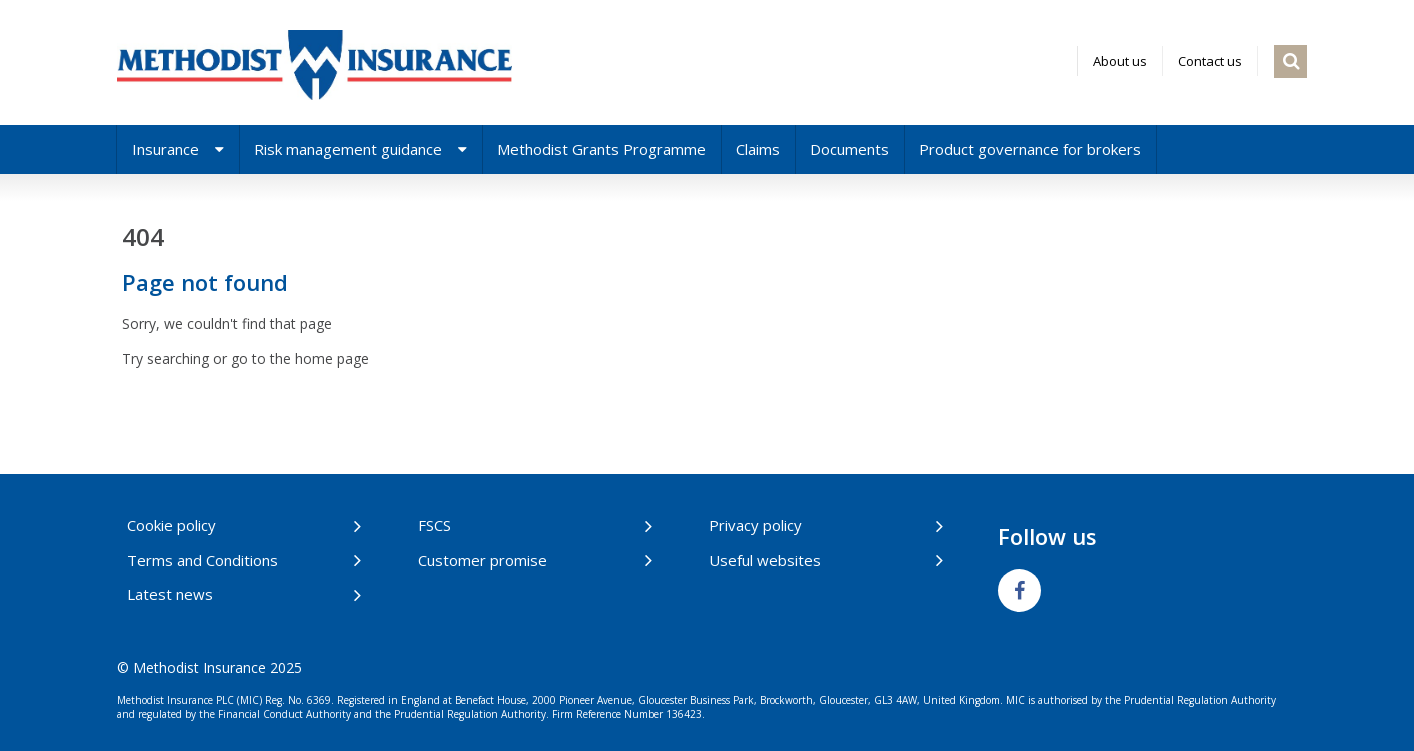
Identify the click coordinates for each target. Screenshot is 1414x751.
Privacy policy (755, 525)
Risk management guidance (360, 149)
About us (1120, 61)
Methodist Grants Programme (601, 149)
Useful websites (765, 560)
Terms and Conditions (202, 560)
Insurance (178, 149)
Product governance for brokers (1030, 149)
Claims (758, 149)
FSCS (434, 525)
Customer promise (482, 560)
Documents (849, 149)
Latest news (170, 594)
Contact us (1210, 61)
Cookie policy (171, 525)
